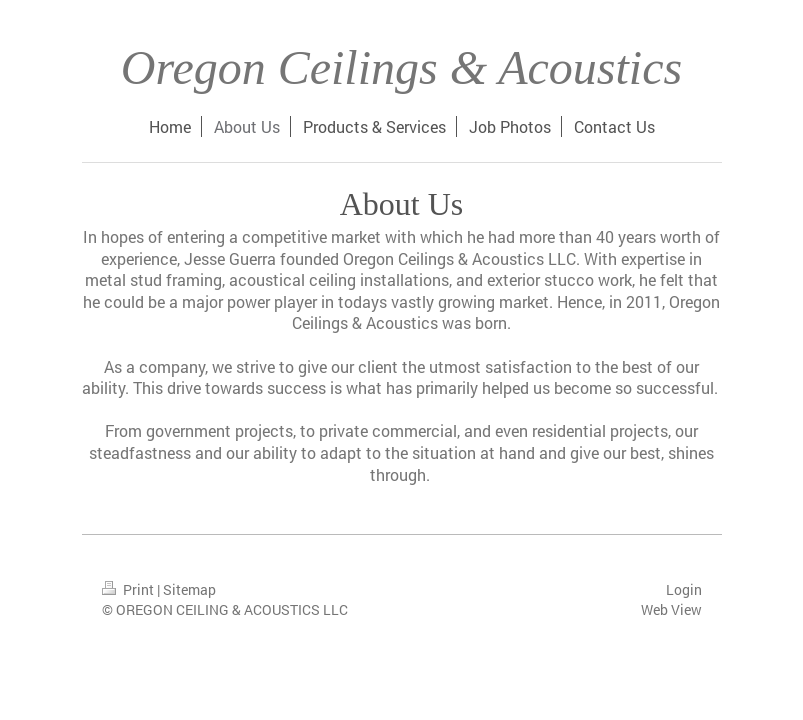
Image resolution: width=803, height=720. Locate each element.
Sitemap (189, 589)
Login (684, 589)
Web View (671, 609)
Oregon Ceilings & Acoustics (401, 67)
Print (129, 589)
